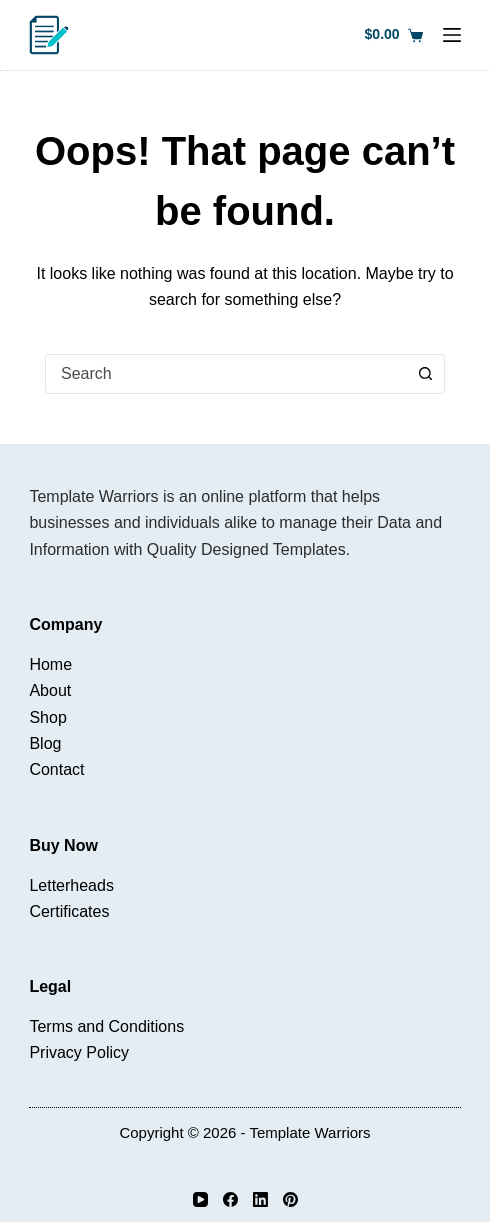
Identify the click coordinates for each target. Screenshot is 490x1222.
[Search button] (425, 374)
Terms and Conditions (106, 1026)
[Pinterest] (290, 1199)
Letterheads (71, 885)
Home (50, 664)
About (50, 690)
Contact (56, 769)
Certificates (69, 911)
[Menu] (452, 35)
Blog (45, 743)
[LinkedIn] (260, 1199)
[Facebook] (230, 1199)
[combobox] (226, 374)
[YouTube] (200, 1199)
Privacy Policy (79, 1052)
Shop (47, 717)
